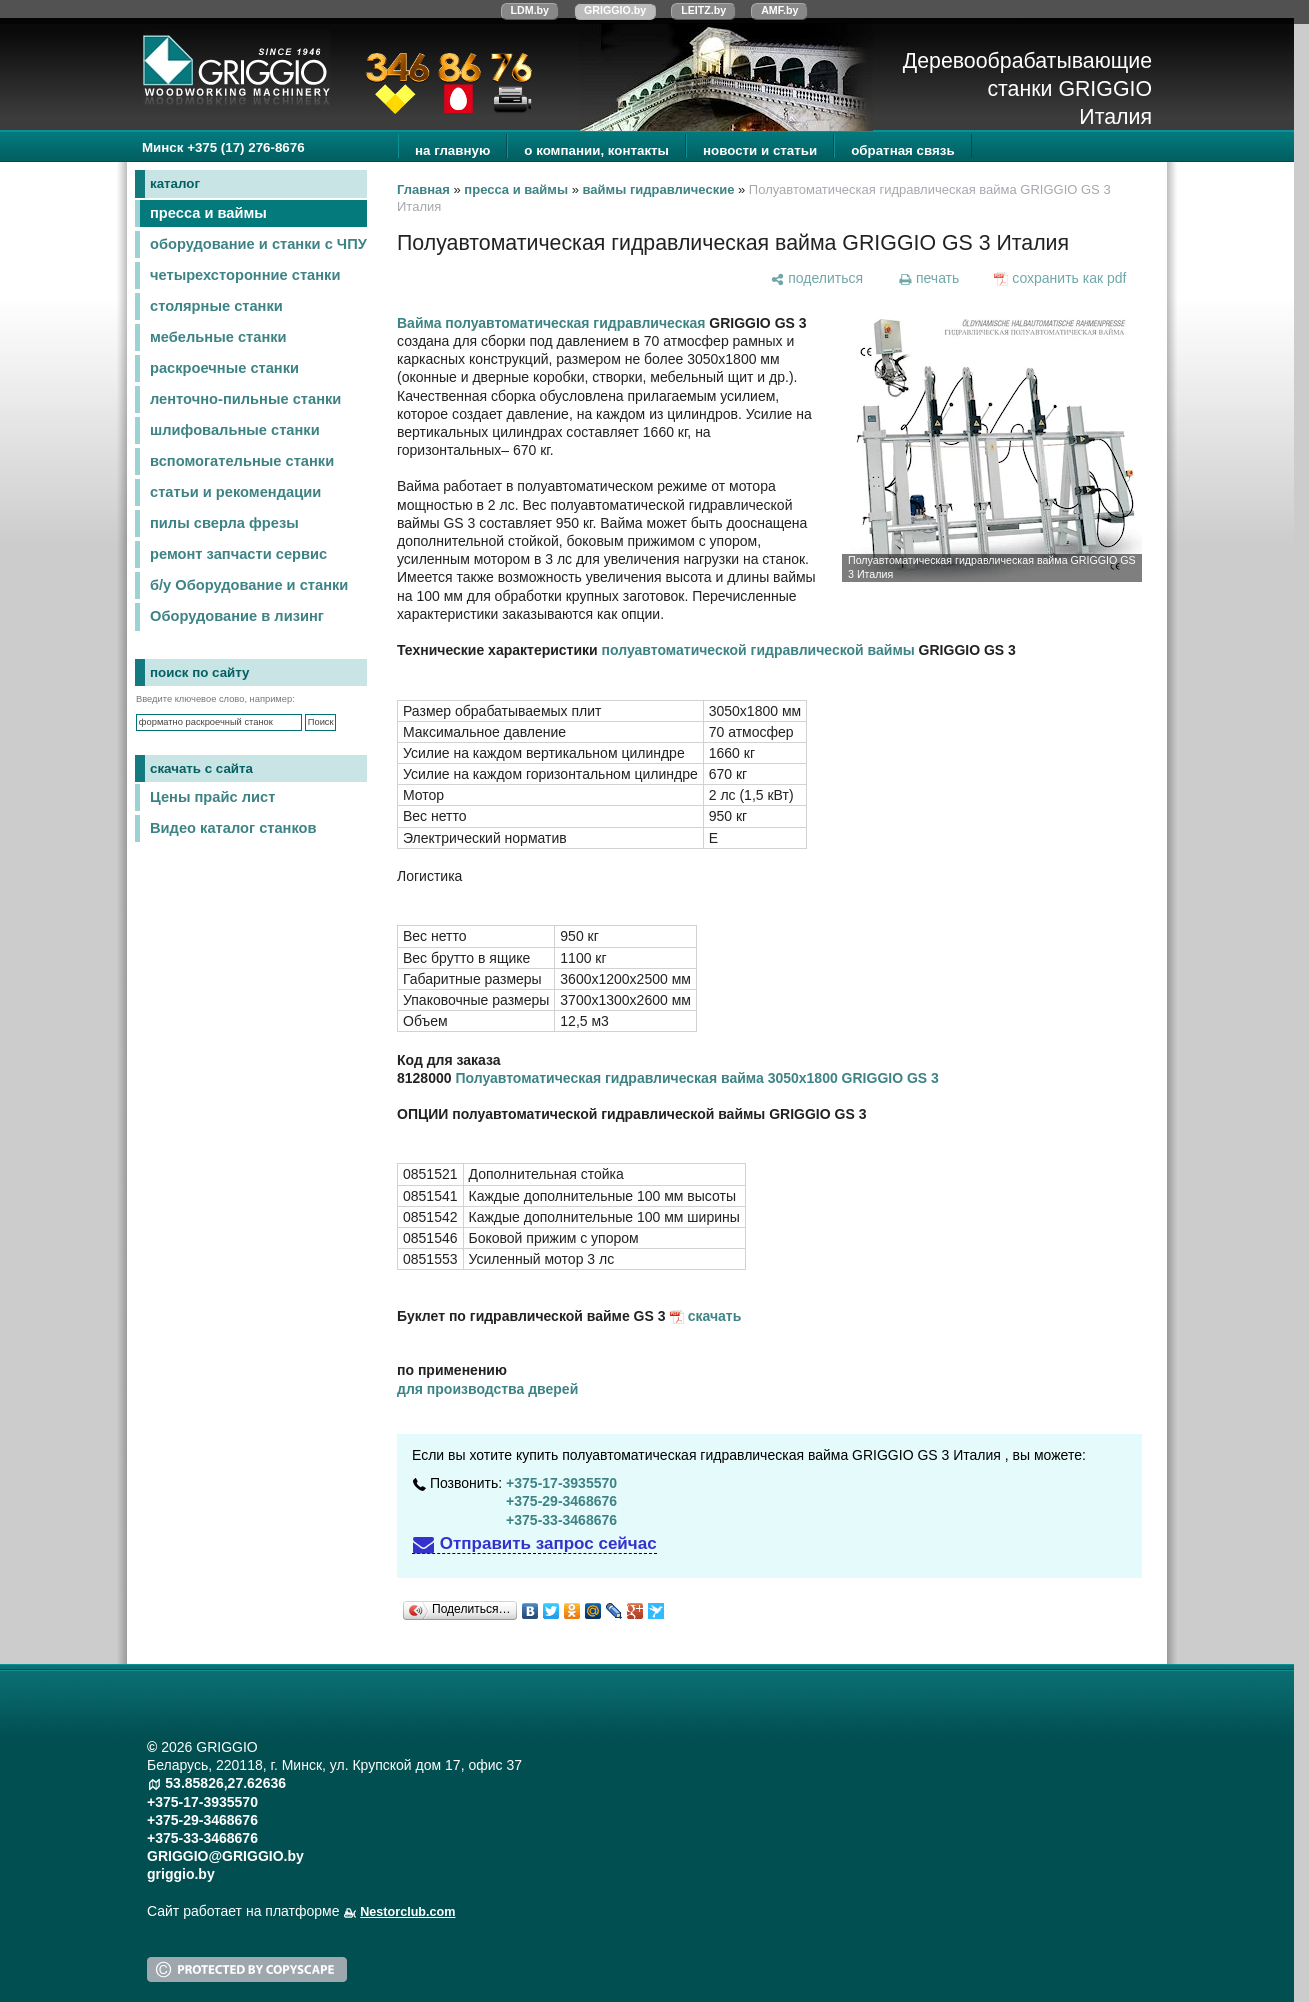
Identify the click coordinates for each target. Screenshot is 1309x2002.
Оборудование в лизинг (237, 616)
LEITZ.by (703, 10)
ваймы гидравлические (659, 189)
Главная (423, 189)
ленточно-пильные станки (245, 399)
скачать (715, 1316)
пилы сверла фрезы (224, 523)
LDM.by (530, 10)
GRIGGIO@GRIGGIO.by (225, 1856)
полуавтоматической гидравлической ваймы (758, 650)
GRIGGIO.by (615, 10)
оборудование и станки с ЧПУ (258, 244)
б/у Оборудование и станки (249, 585)
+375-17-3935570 (561, 1483)
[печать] (928, 278)
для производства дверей (487, 1389)
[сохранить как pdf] (1060, 278)
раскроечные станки (224, 368)
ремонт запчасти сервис (238, 554)
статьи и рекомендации (235, 492)
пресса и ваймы (208, 213)
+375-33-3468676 (561, 1520)
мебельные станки (218, 337)
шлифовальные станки (235, 430)
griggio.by (181, 1874)
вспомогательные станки (242, 461)
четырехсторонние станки (245, 275)
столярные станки (216, 306)
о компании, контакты (596, 150)
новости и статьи (760, 150)
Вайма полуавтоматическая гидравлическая (551, 323)
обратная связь (902, 150)
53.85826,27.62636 (225, 1783)
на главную (452, 150)
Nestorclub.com (407, 1912)
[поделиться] (817, 278)
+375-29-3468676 (561, 1501)
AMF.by (779, 10)
